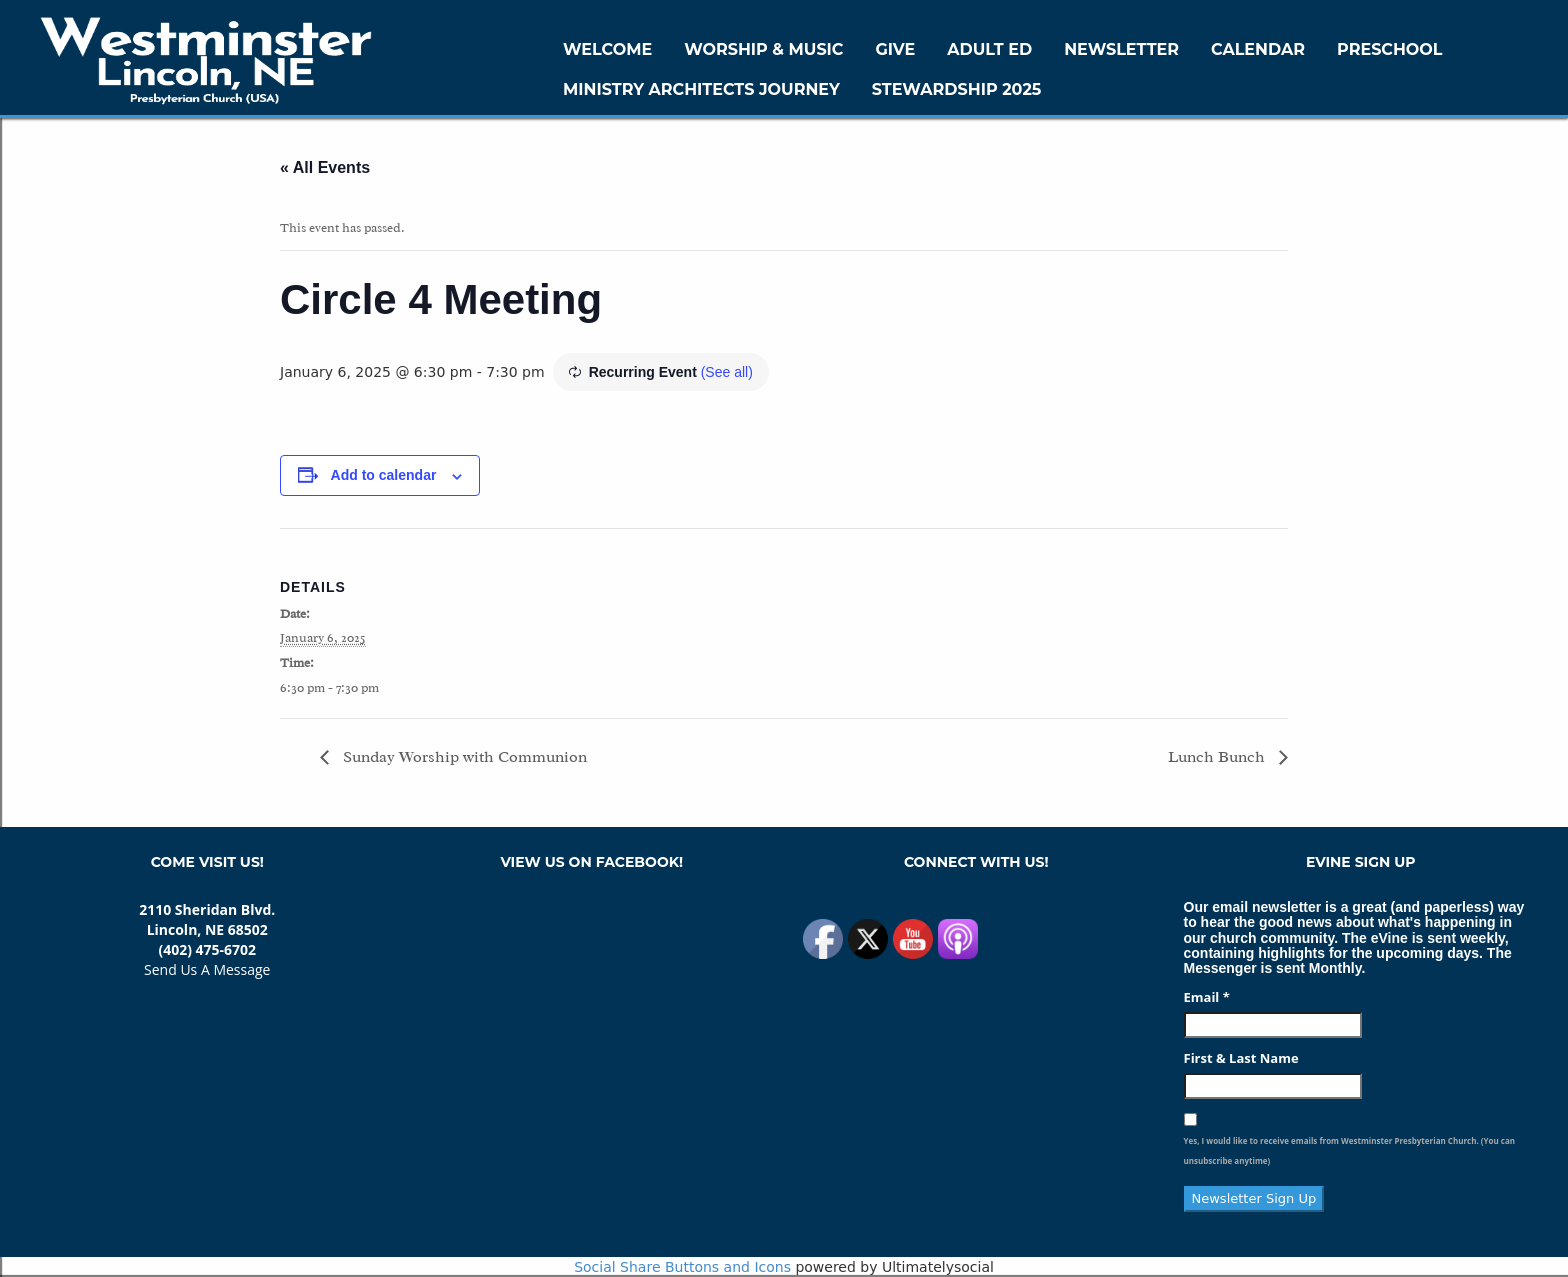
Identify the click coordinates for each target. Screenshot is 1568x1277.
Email (1207, 997)
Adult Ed (989, 49)
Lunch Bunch (1218, 757)
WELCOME (607, 49)
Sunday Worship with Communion (463, 757)
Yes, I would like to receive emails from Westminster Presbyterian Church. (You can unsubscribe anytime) (1349, 1150)
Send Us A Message (207, 969)
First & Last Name (1241, 1058)
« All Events (325, 167)
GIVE (895, 49)
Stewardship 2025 (957, 89)
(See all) (727, 372)
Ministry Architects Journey (701, 89)
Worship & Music (763, 49)
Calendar (1258, 49)
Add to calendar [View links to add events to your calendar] (384, 475)
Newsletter (1121, 49)
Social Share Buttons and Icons (682, 1267)
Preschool (1389, 49)
